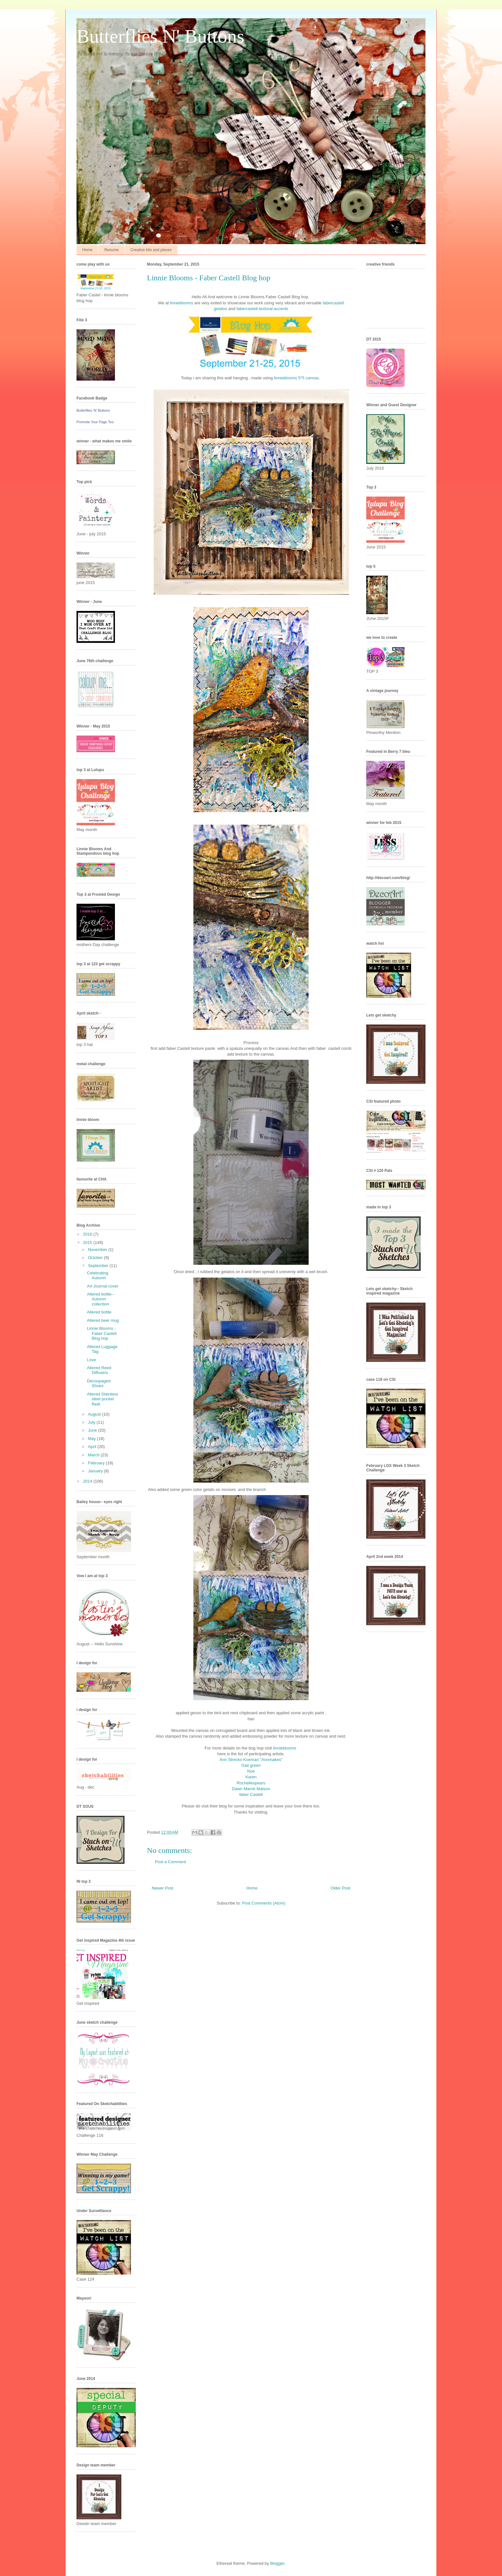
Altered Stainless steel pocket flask (102, 1399)
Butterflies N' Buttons (160, 36)
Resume (111, 250)
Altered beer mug (103, 1320)
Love (91, 1359)
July (92, 1422)
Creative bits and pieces (151, 250)
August (95, 1414)
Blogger (277, 2563)
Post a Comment (170, 1861)
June (93, 1430)
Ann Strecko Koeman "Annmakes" (250, 1759)
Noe (251, 1771)
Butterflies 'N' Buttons (93, 410)
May (92, 1438)
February (97, 1463)
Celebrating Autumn (97, 1275)
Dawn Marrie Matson (251, 1788)
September (98, 1265)
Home (87, 250)
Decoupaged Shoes (98, 1383)
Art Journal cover (102, 1286)
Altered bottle (99, 1312)
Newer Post (162, 1888)
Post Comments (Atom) (263, 1903)
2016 (88, 1234)
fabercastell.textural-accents (262, 308)
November (98, 1249)
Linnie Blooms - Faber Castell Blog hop (101, 1333)
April (93, 1446)
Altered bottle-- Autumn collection (100, 1299)
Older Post (340, 1888)
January (96, 1471)
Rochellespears (251, 1783)
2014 (88, 1481)
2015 (88, 1242)
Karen (251, 1776)
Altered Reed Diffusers (99, 1370)
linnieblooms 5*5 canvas (296, 377)
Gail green (251, 1765)
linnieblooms (181, 302)
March (94, 1455)
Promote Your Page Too (95, 422)
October (96, 1257)
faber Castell (251, 1794)
